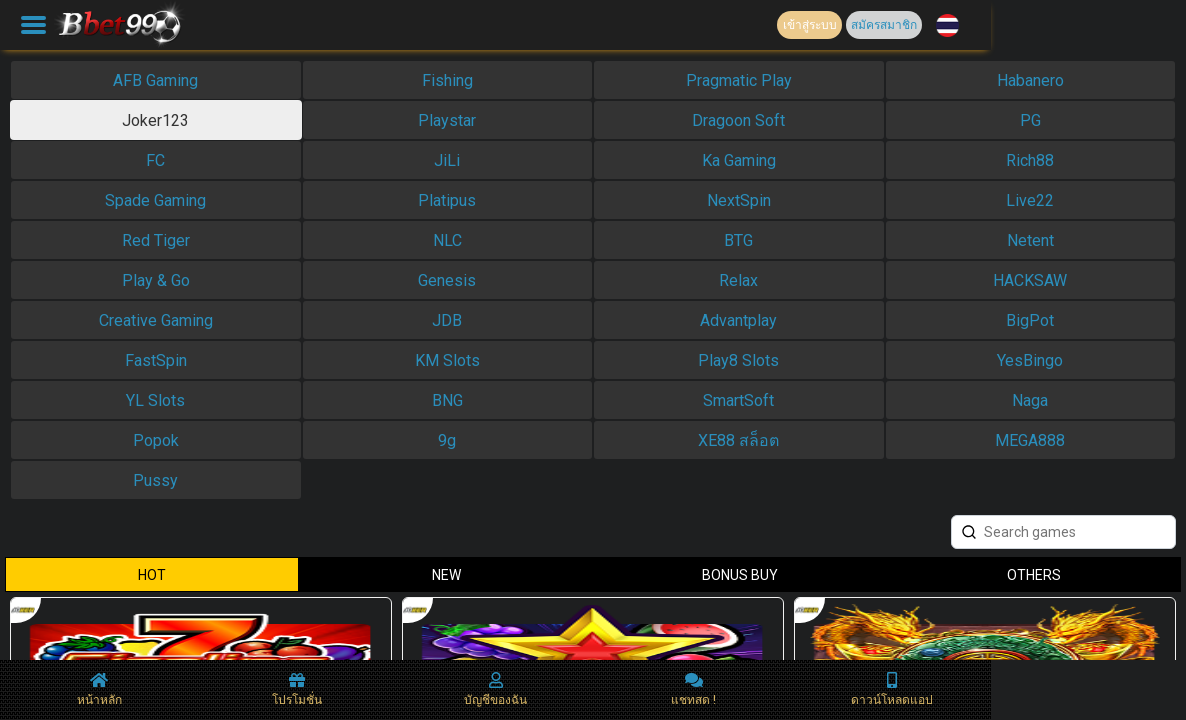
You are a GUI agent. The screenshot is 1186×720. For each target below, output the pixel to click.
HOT (152, 575)
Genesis (447, 280)
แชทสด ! (693, 689)
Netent (1030, 240)
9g (447, 440)
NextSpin (739, 200)
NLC (447, 240)
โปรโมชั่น (297, 689)
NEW (446, 575)
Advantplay (738, 320)
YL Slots (155, 400)
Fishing (447, 80)
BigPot (1030, 320)
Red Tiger (156, 240)
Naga (1030, 400)
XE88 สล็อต (738, 440)
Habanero (1030, 80)
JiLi (447, 160)
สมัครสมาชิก (884, 25)
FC (155, 160)
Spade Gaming (155, 200)
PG (1030, 120)
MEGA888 (1030, 440)
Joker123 (155, 120)
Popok (156, 440)
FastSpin (156, 360)
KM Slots (447, 360)
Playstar (447, 120)
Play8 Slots (738, 360)
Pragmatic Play (739, 80)
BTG (738, 240)
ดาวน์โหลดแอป (892, 689)
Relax (738, 280)
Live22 (1030, 200)
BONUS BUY (740, 575)
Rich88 (1030, 160)
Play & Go (156, 280)
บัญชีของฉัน (495, 689)
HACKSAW (1030, 280)
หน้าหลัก (99, 689)
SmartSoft (738, 400)
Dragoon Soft (738, 120)
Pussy (155, 480)
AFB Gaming (155, 80)
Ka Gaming (739, 160)
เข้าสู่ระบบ (810, 25)
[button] (947, 25)
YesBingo (1030, 360)
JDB (447, 320)
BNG (447, 400)
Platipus (447, 200)
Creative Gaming (156, 320)
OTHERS (1034, 575)
